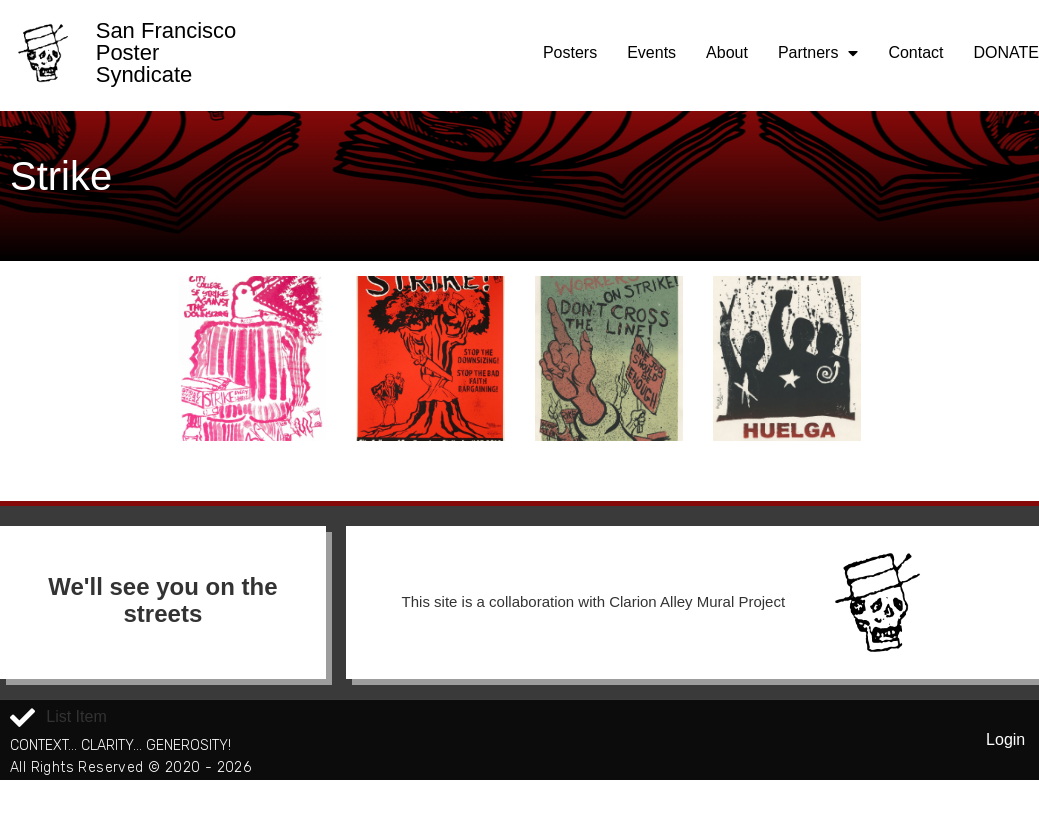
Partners (818, 53)
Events (651, 52)
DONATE (1006, 52)
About (727, 52)
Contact (915, 52)
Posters (570, 52)
